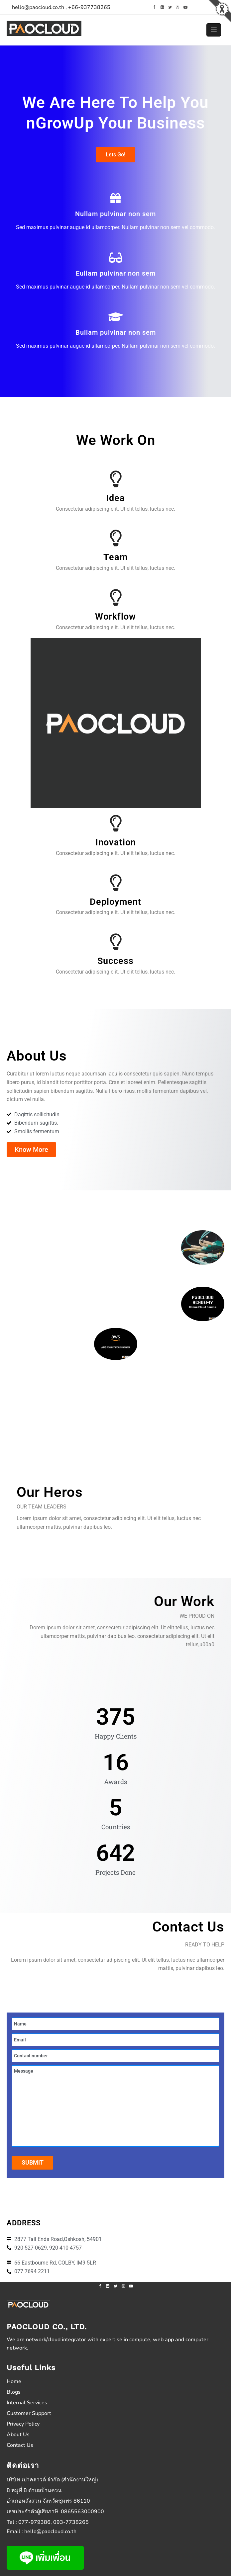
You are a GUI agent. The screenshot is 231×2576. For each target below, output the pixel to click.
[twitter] (170, 7)
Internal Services (27, 2402)
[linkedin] (162, 7)
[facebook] (154, 7)
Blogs (14, 2392)
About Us (18, 2434)
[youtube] (185, 7)
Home (14, 2381)
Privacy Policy (23, 2424)
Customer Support (29, 2413)
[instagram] (177, 7)
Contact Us (20, 2445)
